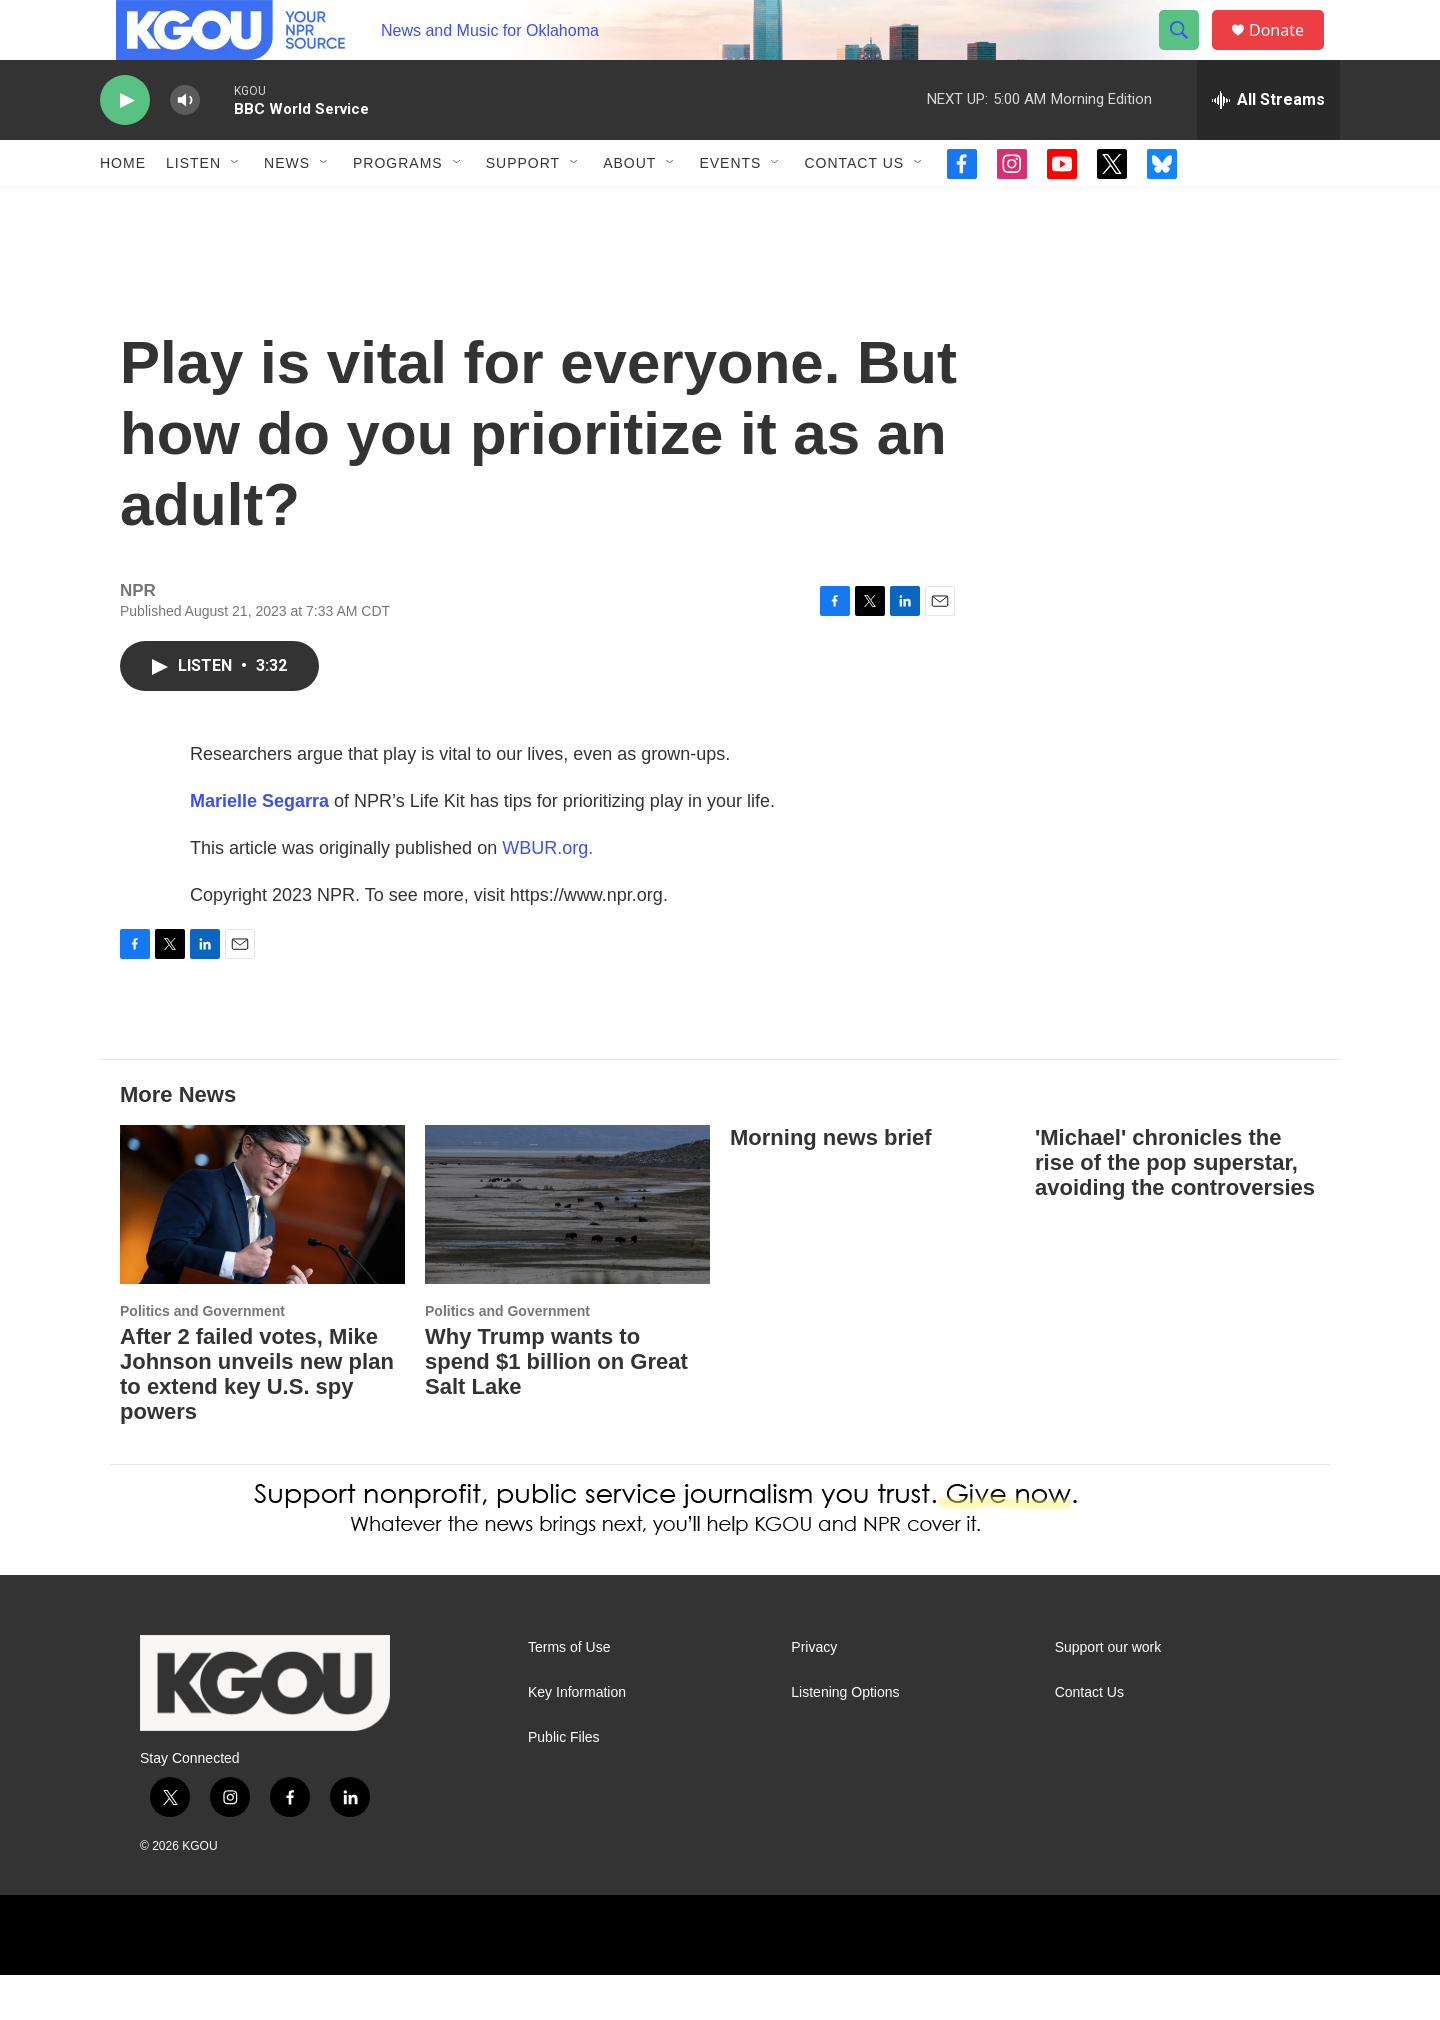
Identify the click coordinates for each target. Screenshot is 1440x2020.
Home (123, 208)
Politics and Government (202, 1356)
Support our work (1108, 1692)
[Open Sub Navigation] (236, 208)
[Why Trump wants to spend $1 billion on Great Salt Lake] (567, 1249)
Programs (398, 208)
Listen (193, 208)
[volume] (185, 145)
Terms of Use (569, 1692)
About (629, 208)
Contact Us (854, 208)
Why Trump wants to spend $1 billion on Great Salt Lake (556, 1406)
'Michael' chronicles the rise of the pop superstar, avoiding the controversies (1175, 1207)
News (287, 208)
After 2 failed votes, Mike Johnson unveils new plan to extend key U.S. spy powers (257, 1419)
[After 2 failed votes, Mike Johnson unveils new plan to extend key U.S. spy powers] (262, 1249)
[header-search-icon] (1188, 53)
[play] (125, 145)
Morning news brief (831, 1182)
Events (730, 208)
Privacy (814, 1692)
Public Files (564, 1782)
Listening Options (845, 1737)
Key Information (577, 1737)
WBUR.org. (547, 893)
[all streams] (1268, 145)
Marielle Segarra (259, 846)
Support (523, 208)
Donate (1289, 52)
